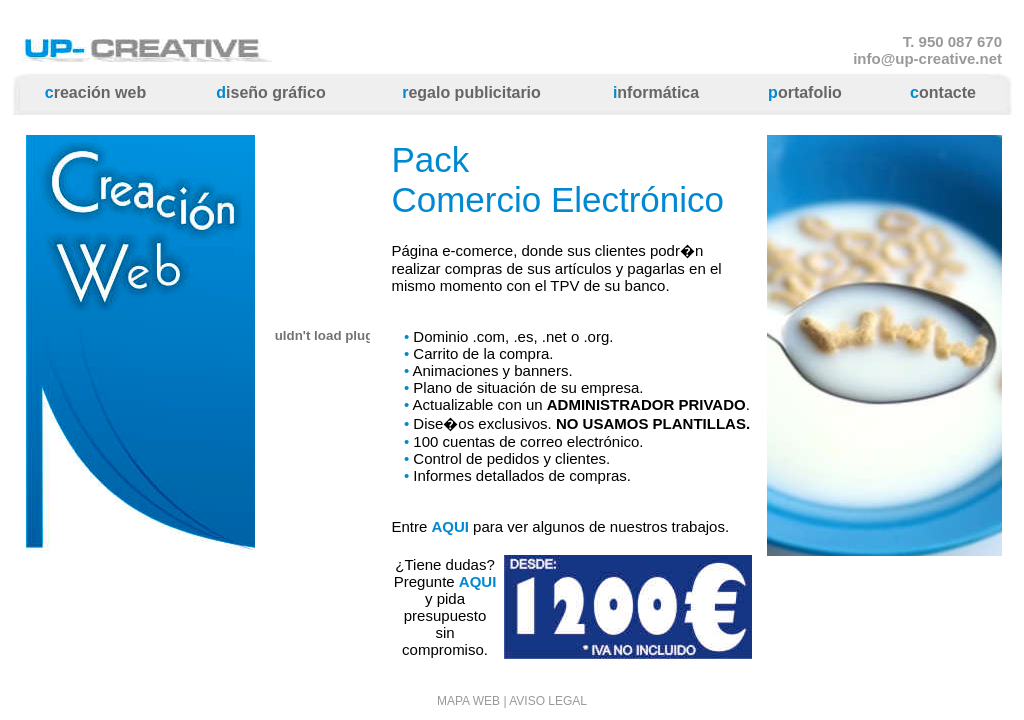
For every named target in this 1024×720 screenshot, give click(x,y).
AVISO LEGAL (548, 701)
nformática (656, 92)
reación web (95, 92)
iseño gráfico (270, 92)
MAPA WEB (468, 701)
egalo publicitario (471, 92)
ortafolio (805, 92)
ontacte (943, 92)
